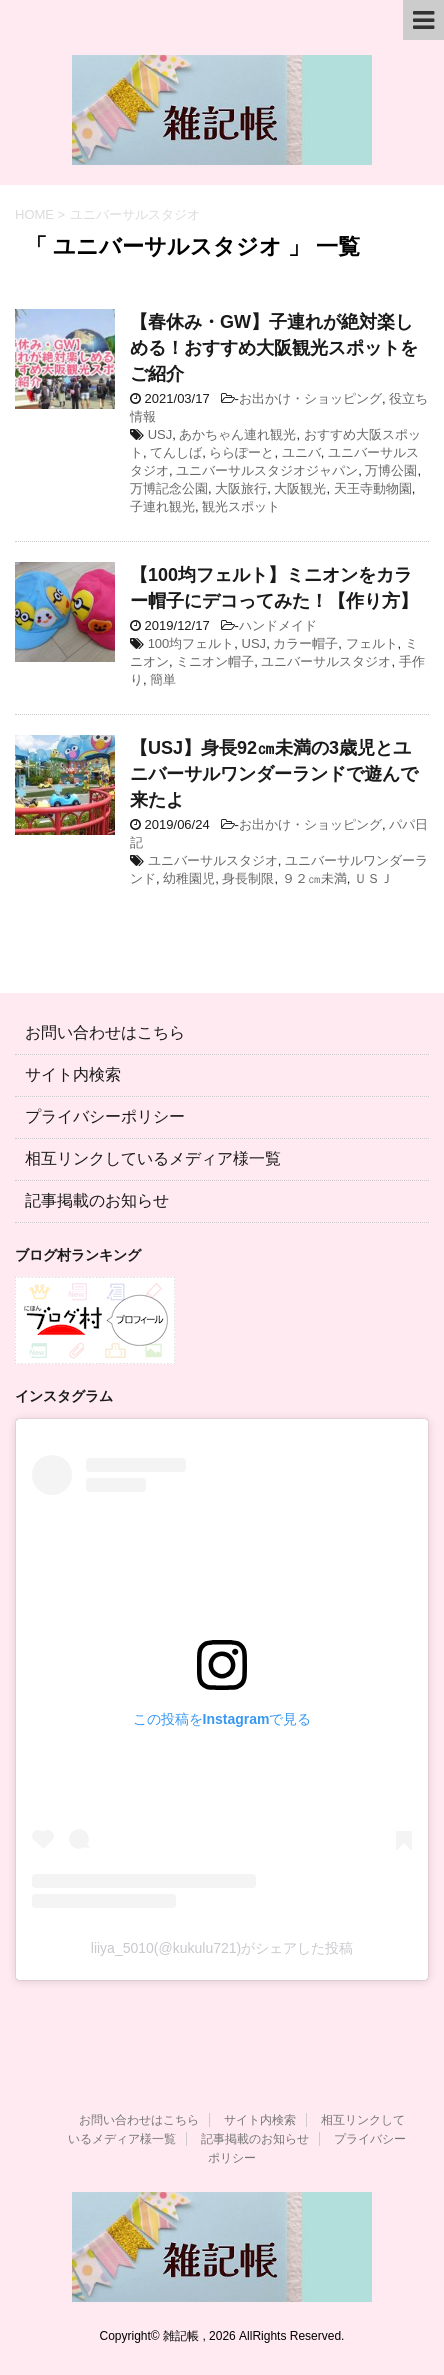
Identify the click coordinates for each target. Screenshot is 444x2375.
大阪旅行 (241, 488)
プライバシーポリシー (105, 1116)
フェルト (372, 643)
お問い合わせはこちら (105, 1032)
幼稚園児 (189, 878)
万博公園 (391, 470)
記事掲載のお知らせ (97, 1200)
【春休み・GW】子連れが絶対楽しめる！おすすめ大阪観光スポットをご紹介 (274, 348)
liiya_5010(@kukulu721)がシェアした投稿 (222, 1948)
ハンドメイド (278, 625)
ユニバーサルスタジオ (326, 661)
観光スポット (241, 506)
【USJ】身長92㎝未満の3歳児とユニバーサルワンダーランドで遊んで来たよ (274, 774)
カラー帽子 (305, 643)
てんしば (176, 452)
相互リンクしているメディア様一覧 (153, 1158)
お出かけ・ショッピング (310, 398)
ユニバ (301, 452)
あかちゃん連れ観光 (237, 434)
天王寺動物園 (373, 488)
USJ (160, 434)
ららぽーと (241, 452)
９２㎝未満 (314, 878)
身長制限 (248, 878)
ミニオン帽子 (215, 661)
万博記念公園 (169, 488)
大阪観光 (300, 488)
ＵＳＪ (373, 878)
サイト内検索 (73, 1074)
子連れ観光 (162, 506)
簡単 (163, 679)
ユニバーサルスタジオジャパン (267, 470)
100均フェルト (191, 643)
